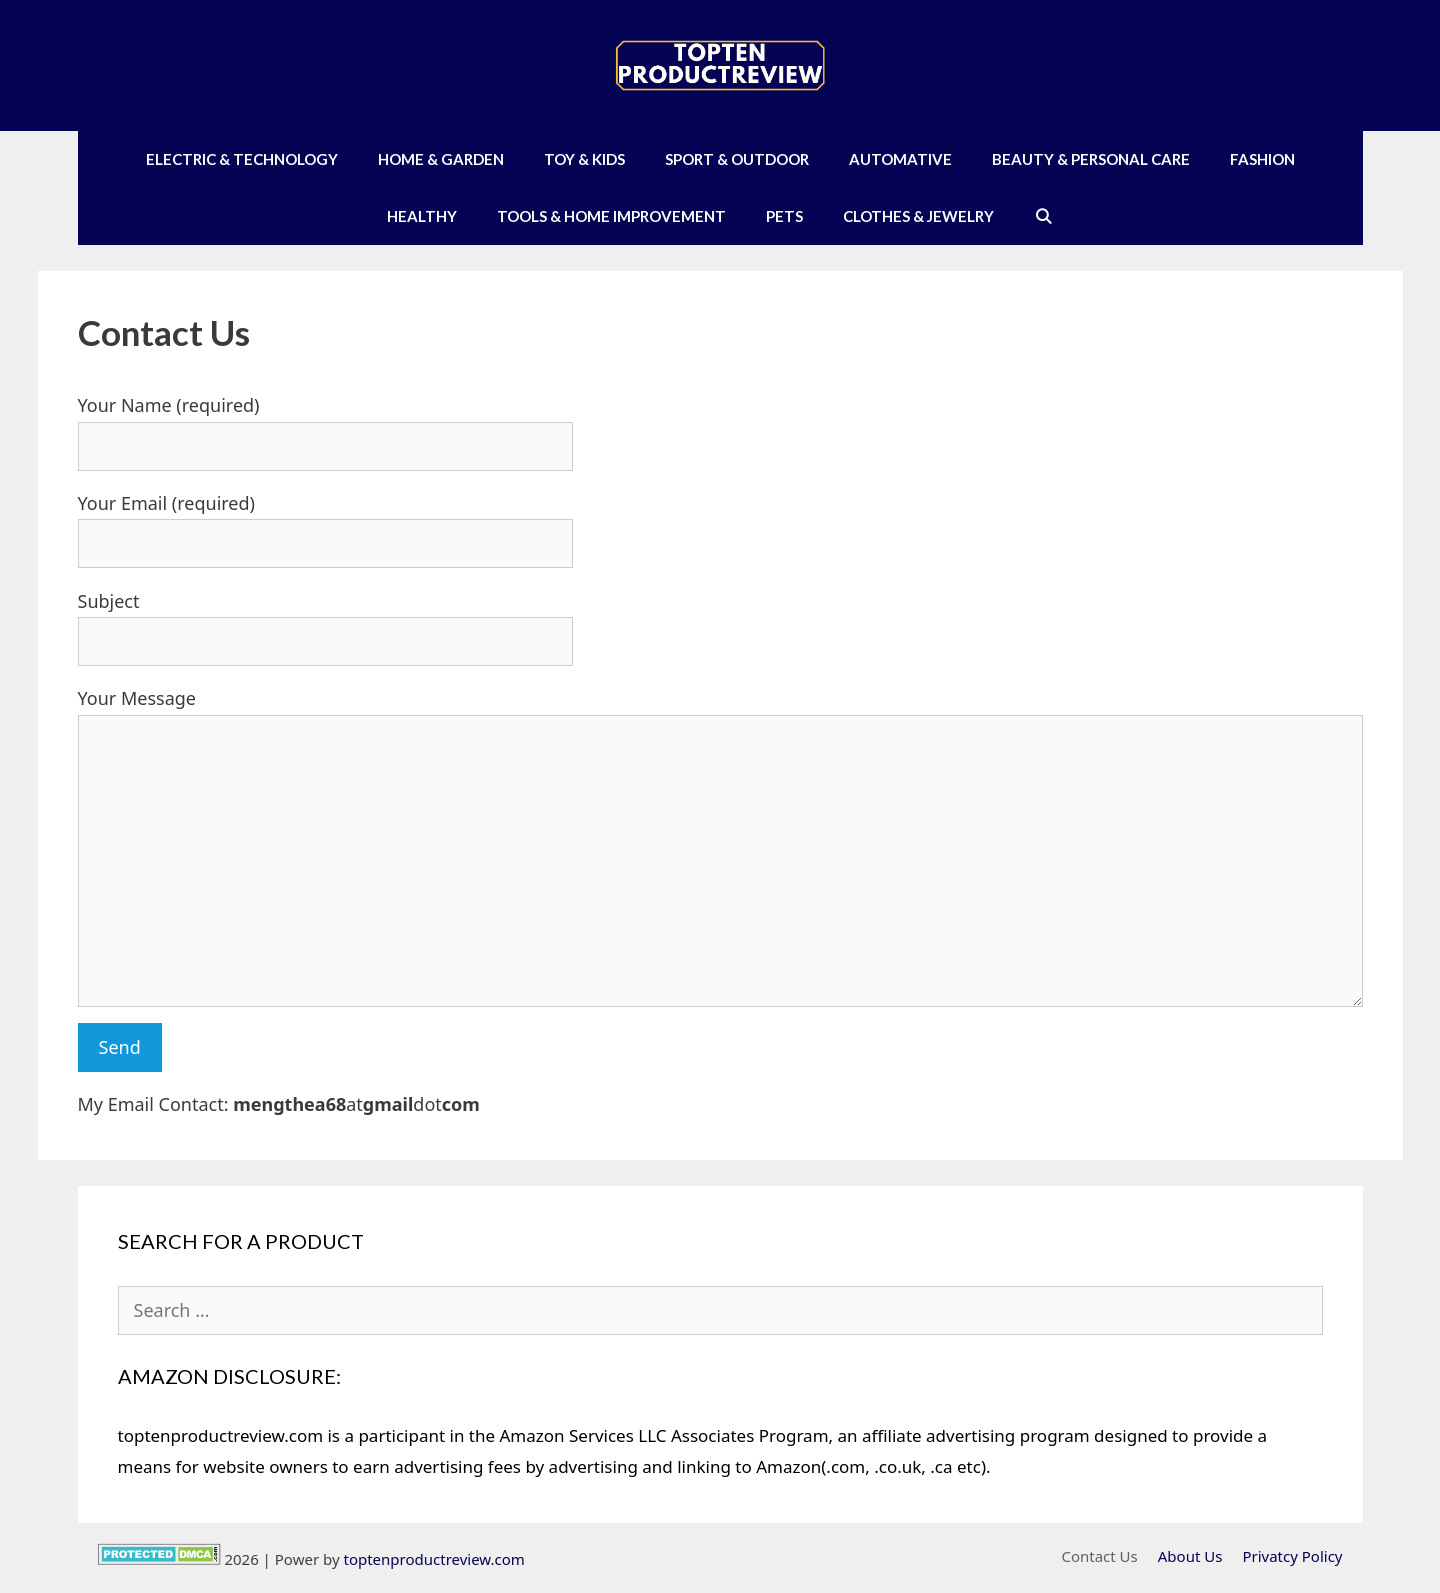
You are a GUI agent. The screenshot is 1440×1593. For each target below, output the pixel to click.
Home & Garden (441, 159)
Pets (784, 216)
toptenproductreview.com (433, 1559)
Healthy (422, 216)
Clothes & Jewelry (918, 216)
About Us (1190, 1556)
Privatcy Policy (1292, 1556)
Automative (900, 159)
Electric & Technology (242, 159)
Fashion (1262, 159)
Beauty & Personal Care (1091, 159)
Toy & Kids (584, 159)
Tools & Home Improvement (611, 216)
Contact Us (1099, 1556)
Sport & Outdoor (737, 159)
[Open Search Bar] (1043, 216)
